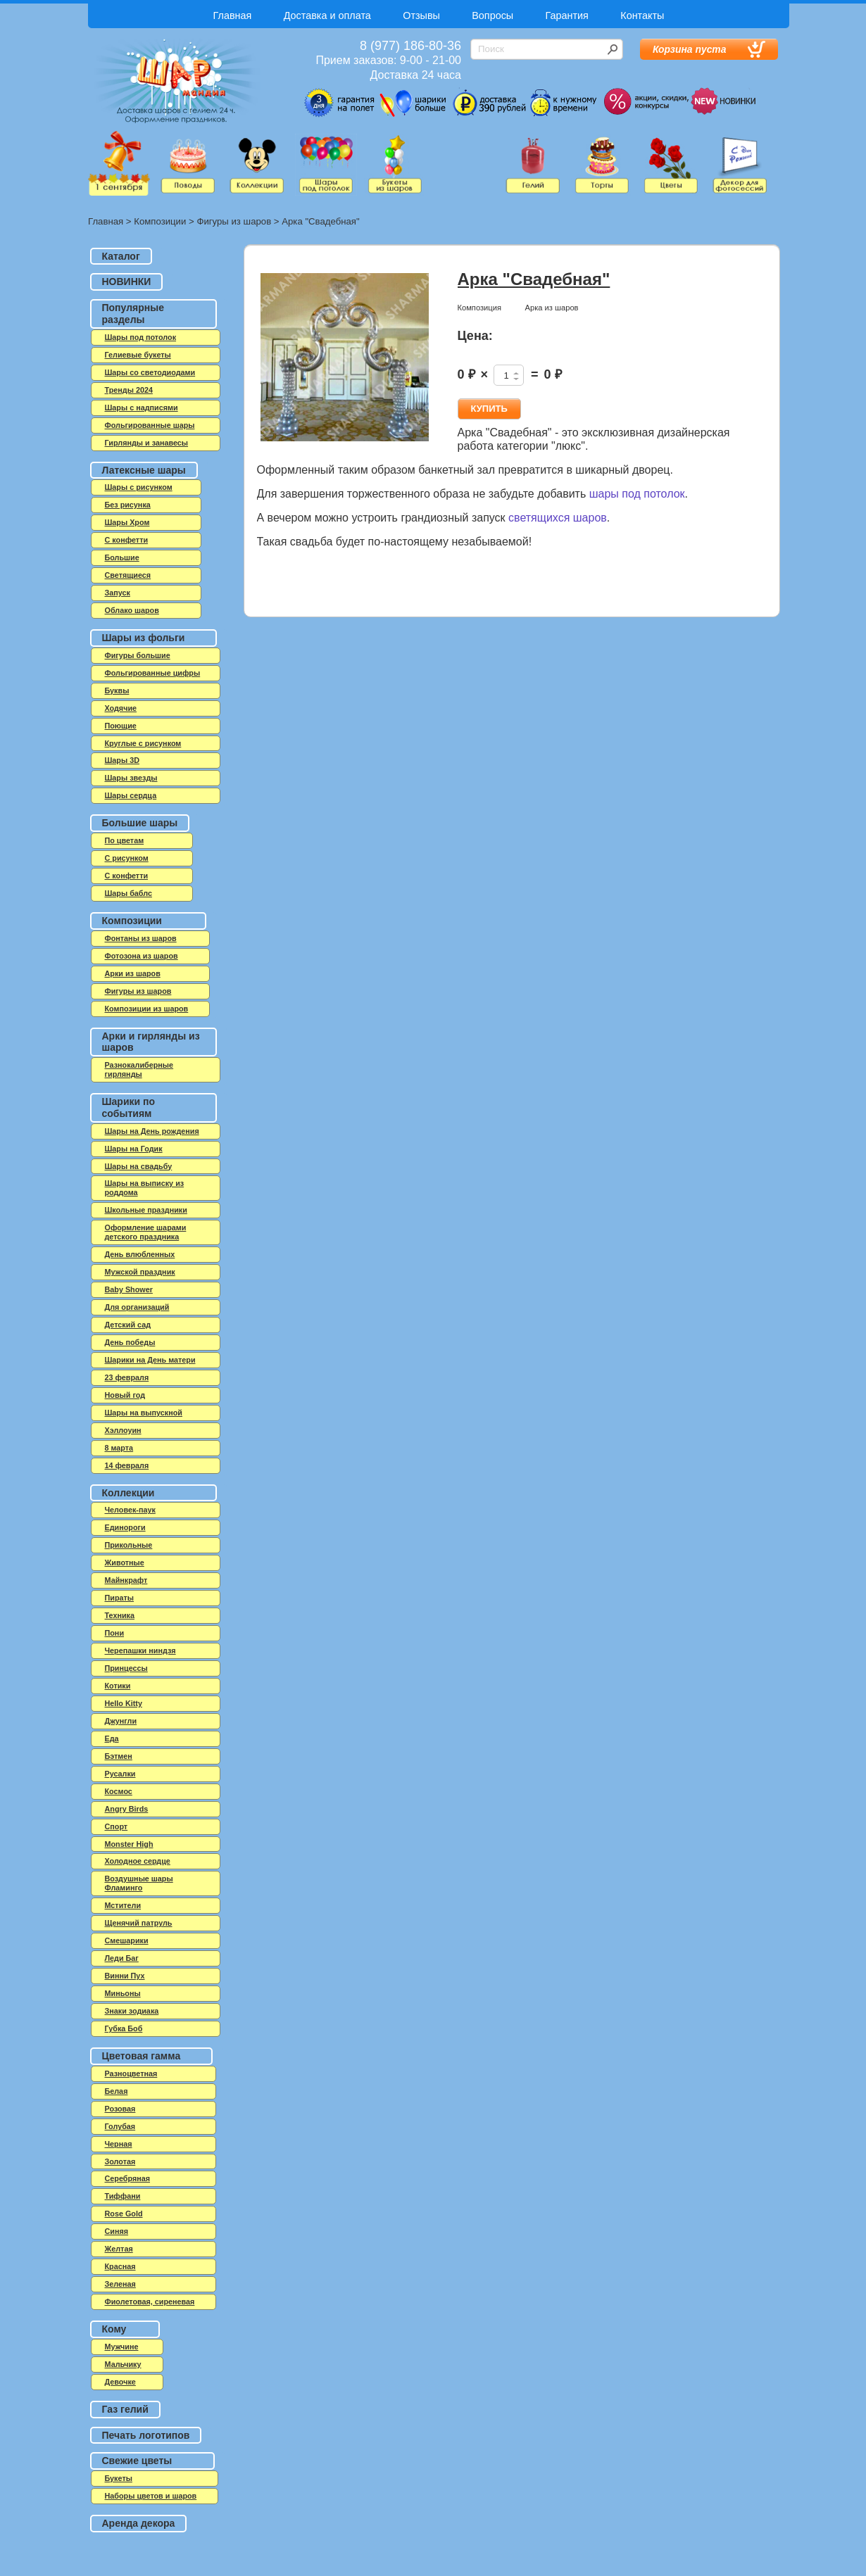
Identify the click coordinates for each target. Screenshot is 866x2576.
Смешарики (127, 1940)
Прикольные (129, 1545)
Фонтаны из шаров (141, 938)
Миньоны (123, 1993)
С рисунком (127, 858)
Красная (120, 2266)
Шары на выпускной (143, 1412)
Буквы (117, 690)
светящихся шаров (557, 518)
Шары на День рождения (152, 1131)
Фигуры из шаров (233, 221)
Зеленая (120, 2284)
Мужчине (122, 2346)
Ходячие (121, 708)
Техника (120, 1615)
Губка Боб (124, 2028)
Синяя (117, 2231)
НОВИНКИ (126, 281)
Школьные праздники (146, 1210)
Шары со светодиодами (150, 372)
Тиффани (123, 2196)
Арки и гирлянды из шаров (151, 1042)
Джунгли (121, 1721)
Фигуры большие (137, 655)
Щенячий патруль (138, 1923)
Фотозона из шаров (141, 956)
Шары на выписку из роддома (144, 1188)
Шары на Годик (134, 1148)
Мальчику (123, 2364)
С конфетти (127, 875)
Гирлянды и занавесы (147, 442)
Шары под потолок (141, 337)
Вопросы (492, 15)
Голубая (120, 2126)
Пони (115, 1633)
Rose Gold (124, 2213)
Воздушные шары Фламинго (139, 1883)
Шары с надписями (141, 407)
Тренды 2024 (129, 390)
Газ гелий (125, 2409)
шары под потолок (637, 494)
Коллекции (128, 1492)
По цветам (124, 840)
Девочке (120, 2382)
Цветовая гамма (141, 2056)
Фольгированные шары (150, 425)
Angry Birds (127, 1809)
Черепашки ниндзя (140, 1650)
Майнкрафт (126, 1580)
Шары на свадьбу (138, 1166)
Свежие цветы (137, 2460)
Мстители (123, 1905)
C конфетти (127, 540)
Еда (112, 1738)
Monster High (129, 1844)
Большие (122, 557)
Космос (118, 1791)
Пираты (119, 1597)
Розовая (120, 2108)
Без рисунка (128, 504)
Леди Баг (122, 1958)
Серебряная (128, 2178)
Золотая (120, 2161)
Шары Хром (127, 522)
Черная (118, 2144)
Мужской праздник (140, 1272)
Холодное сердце (137, 1861)
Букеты (118, 2478)
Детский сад (128, 1324)
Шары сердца (131, 795)
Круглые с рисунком (143, 743)
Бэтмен (118, 1756)
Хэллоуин (123, 1430)
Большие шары (140, 822)
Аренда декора (138, 2523)
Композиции (160, 221)
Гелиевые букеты (138, 355)
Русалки (120, 1773)
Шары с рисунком (138, 487)
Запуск (117, 592)
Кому (114, 2329)
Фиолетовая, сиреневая (150, 2301)
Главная (232, 15)
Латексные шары (144, 470)
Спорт (116, 1826)
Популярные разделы (133, 313)
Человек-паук (130, 1509)
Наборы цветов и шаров (151, 2496)
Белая (116, 2091)
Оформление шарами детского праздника (146, 1232)
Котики (118, 1685)
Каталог (121, 256)
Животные (124, 1562)
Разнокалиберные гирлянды (139, 1069)
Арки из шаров (133, 973)
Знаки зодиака (132, 2011)
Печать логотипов (146, 2435)
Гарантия (567, 15)
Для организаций (137, 1307)
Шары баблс (128, 893)
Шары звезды (131, 778)
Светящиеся (128, 575)
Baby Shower (129, 1289)
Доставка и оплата (327, 15)
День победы (130, 1342)
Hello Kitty (123, 1703)
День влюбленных (140, 1254)
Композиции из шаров (147, 1008)
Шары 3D (122, 760)
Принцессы (126, 1668)
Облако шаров (132, 610)
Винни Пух (125, 1975)
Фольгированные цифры (153, 673)
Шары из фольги (143, 637)
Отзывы (421, 15)
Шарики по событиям (129, 1107)
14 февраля (127, 1465)
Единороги (125, 1527)
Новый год (125, 1395)
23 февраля (127, 1377)
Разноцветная (131, 2073)
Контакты (642, 15)
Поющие (121, 725)
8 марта (119, 1448)
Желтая (119, 2248)
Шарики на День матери (150, 1360)
